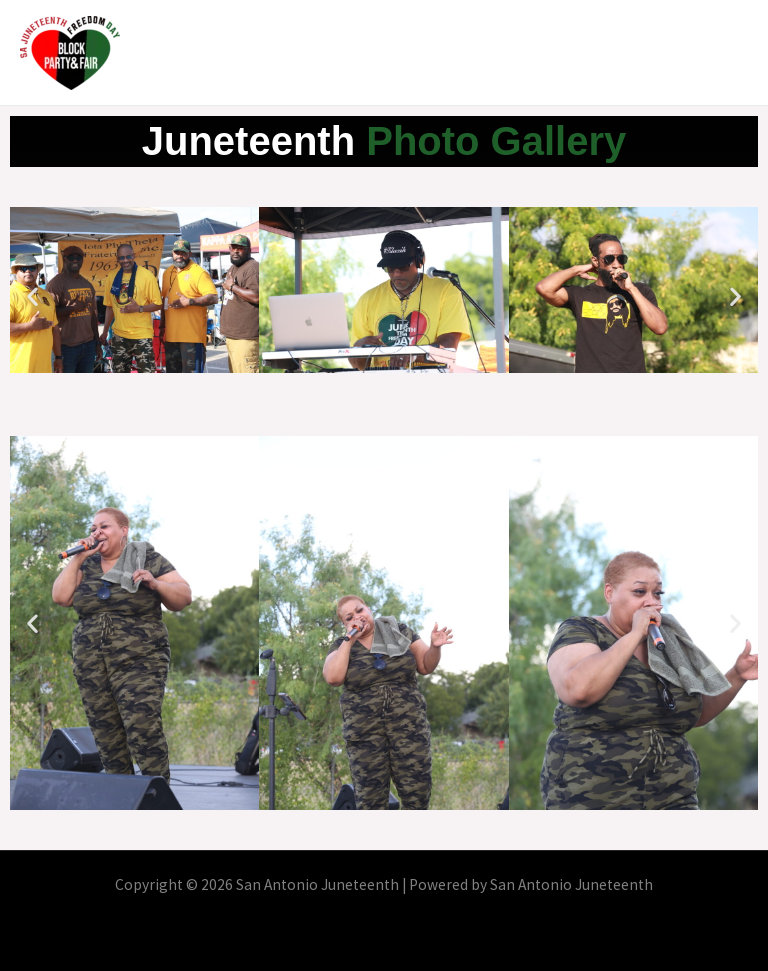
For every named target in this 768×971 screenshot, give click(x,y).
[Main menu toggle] (727, 53)
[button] (32, 296)
